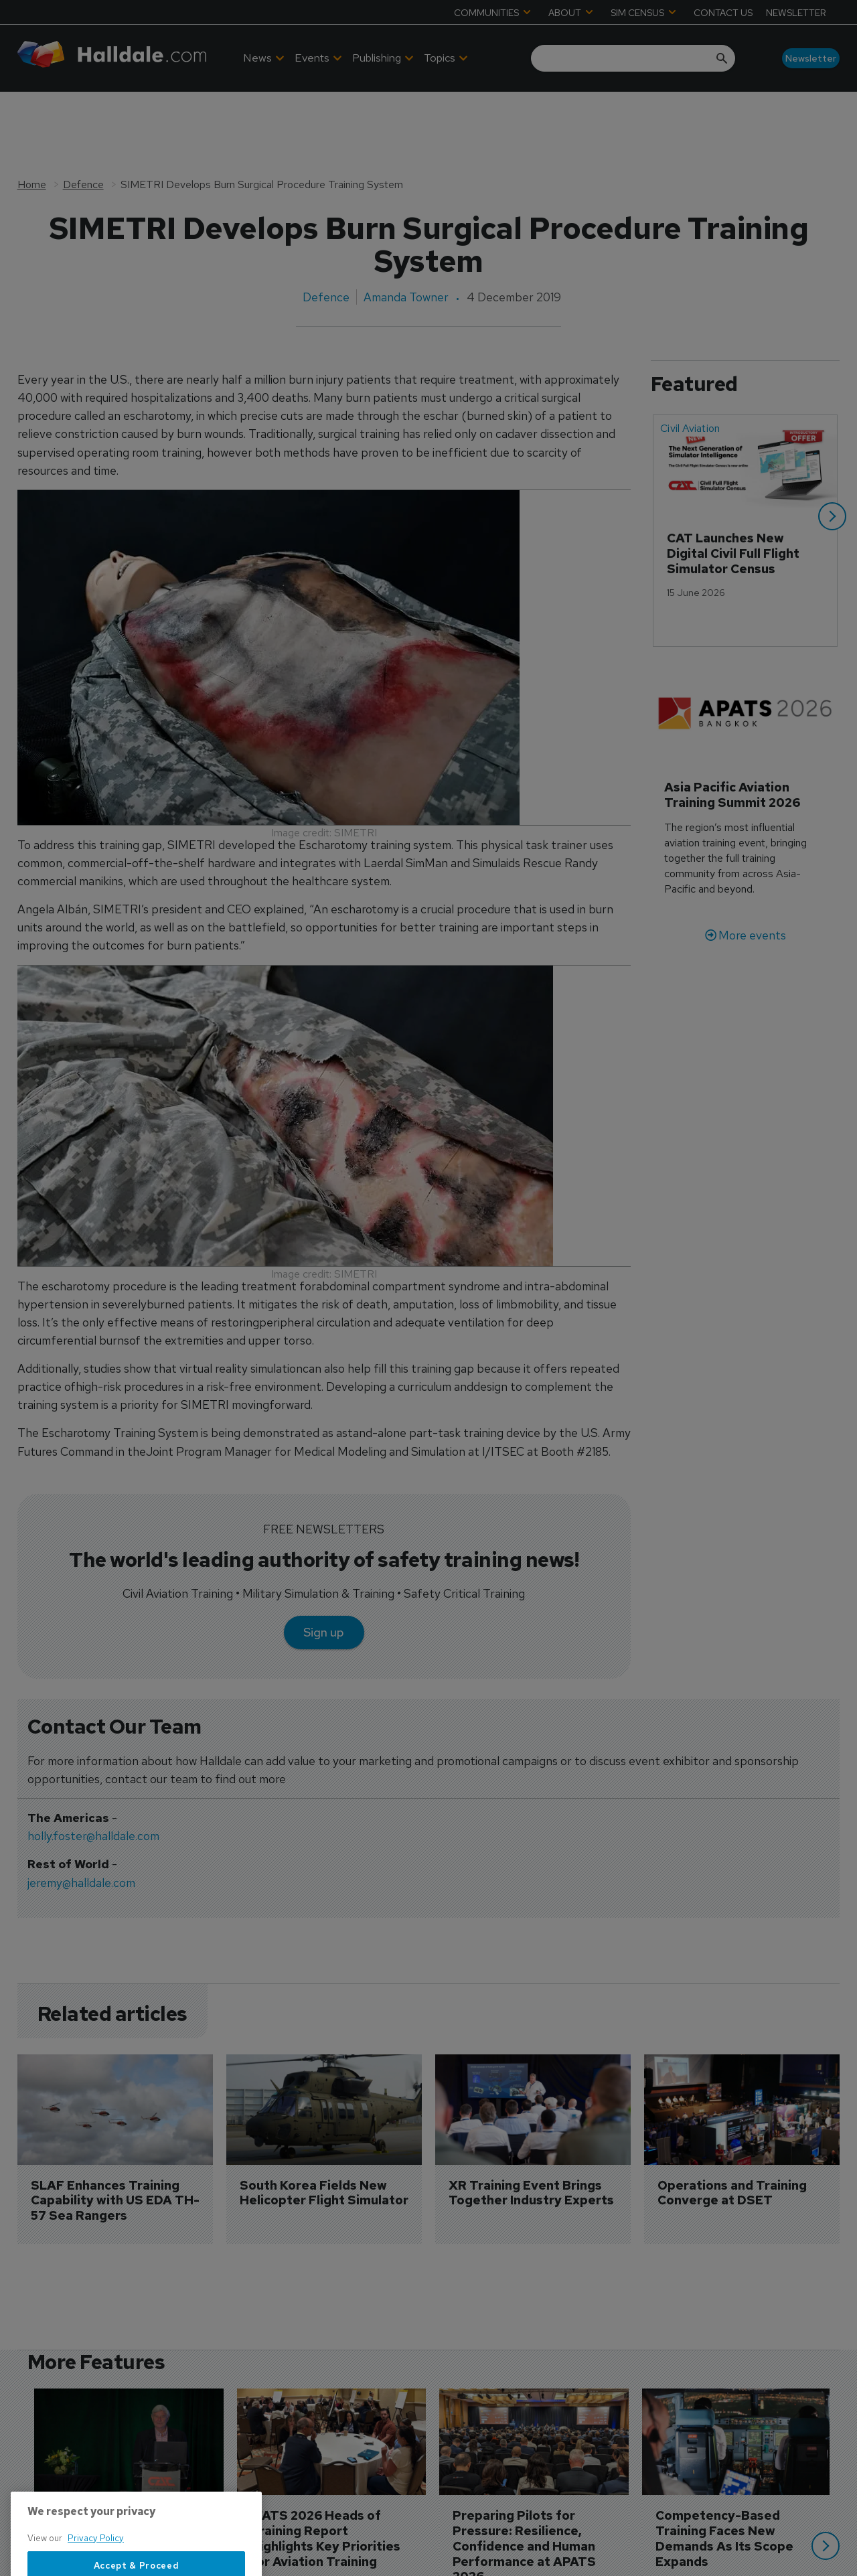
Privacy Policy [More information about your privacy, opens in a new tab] (96, 2569)
